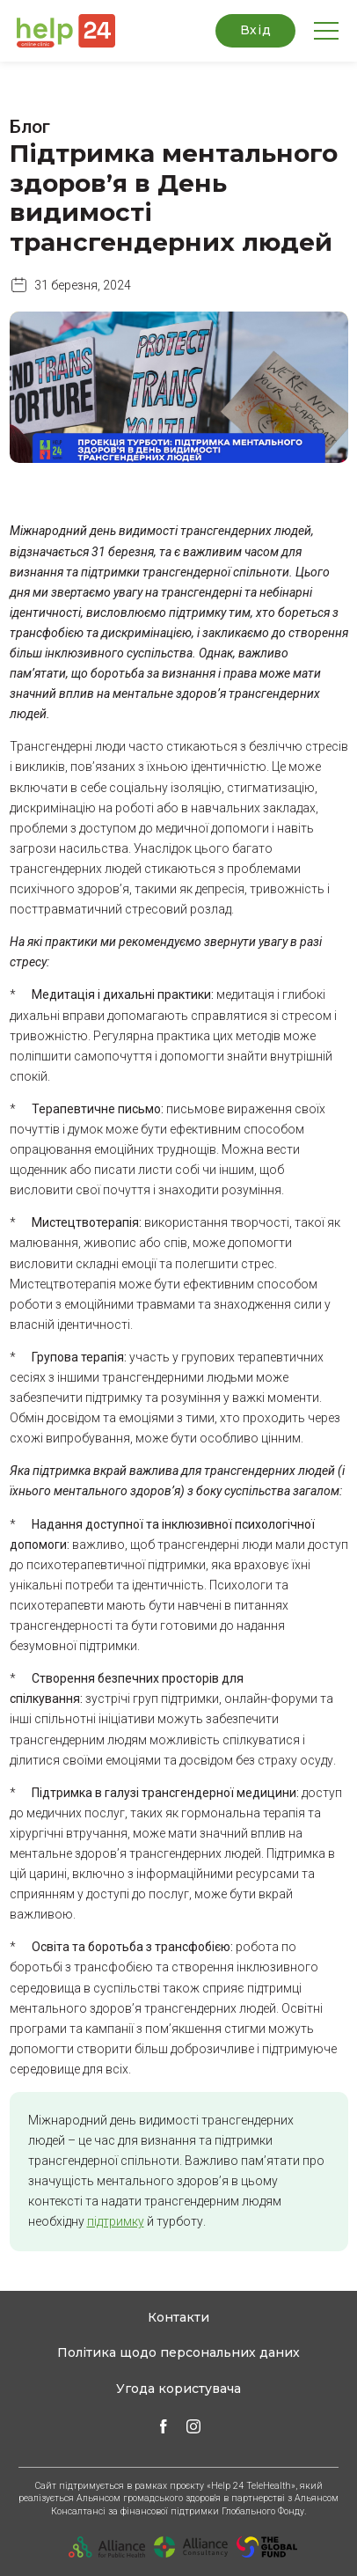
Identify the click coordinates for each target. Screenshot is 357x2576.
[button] (63, 31)
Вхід (256, 30)
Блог (30, 126)
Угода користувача (178, 2388)
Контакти (178, 2317)
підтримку (115, 2221)
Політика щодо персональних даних (178, 2352)
